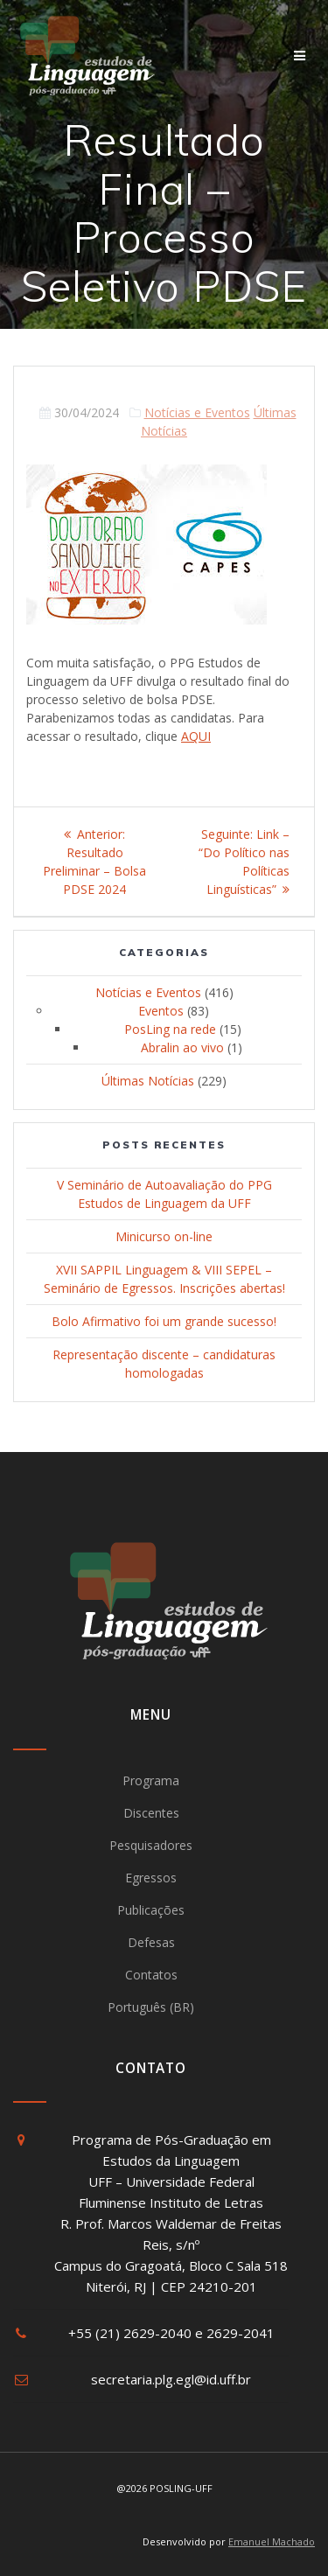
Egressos (151, 1877)
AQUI (196, 736)
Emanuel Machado (271, 2541)
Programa (150, 1780)
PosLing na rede (170, 1029)
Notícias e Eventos (197, 412)
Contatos (151, 1974)
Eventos (161, 1010)
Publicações (151, 1910)
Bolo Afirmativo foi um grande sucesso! (164, 1321)
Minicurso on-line (164, 1236)
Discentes (151, 1813)
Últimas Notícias (147, 1080)
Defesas (151, 1942)
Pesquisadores (150, 1845)
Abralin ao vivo (182, 1047)
